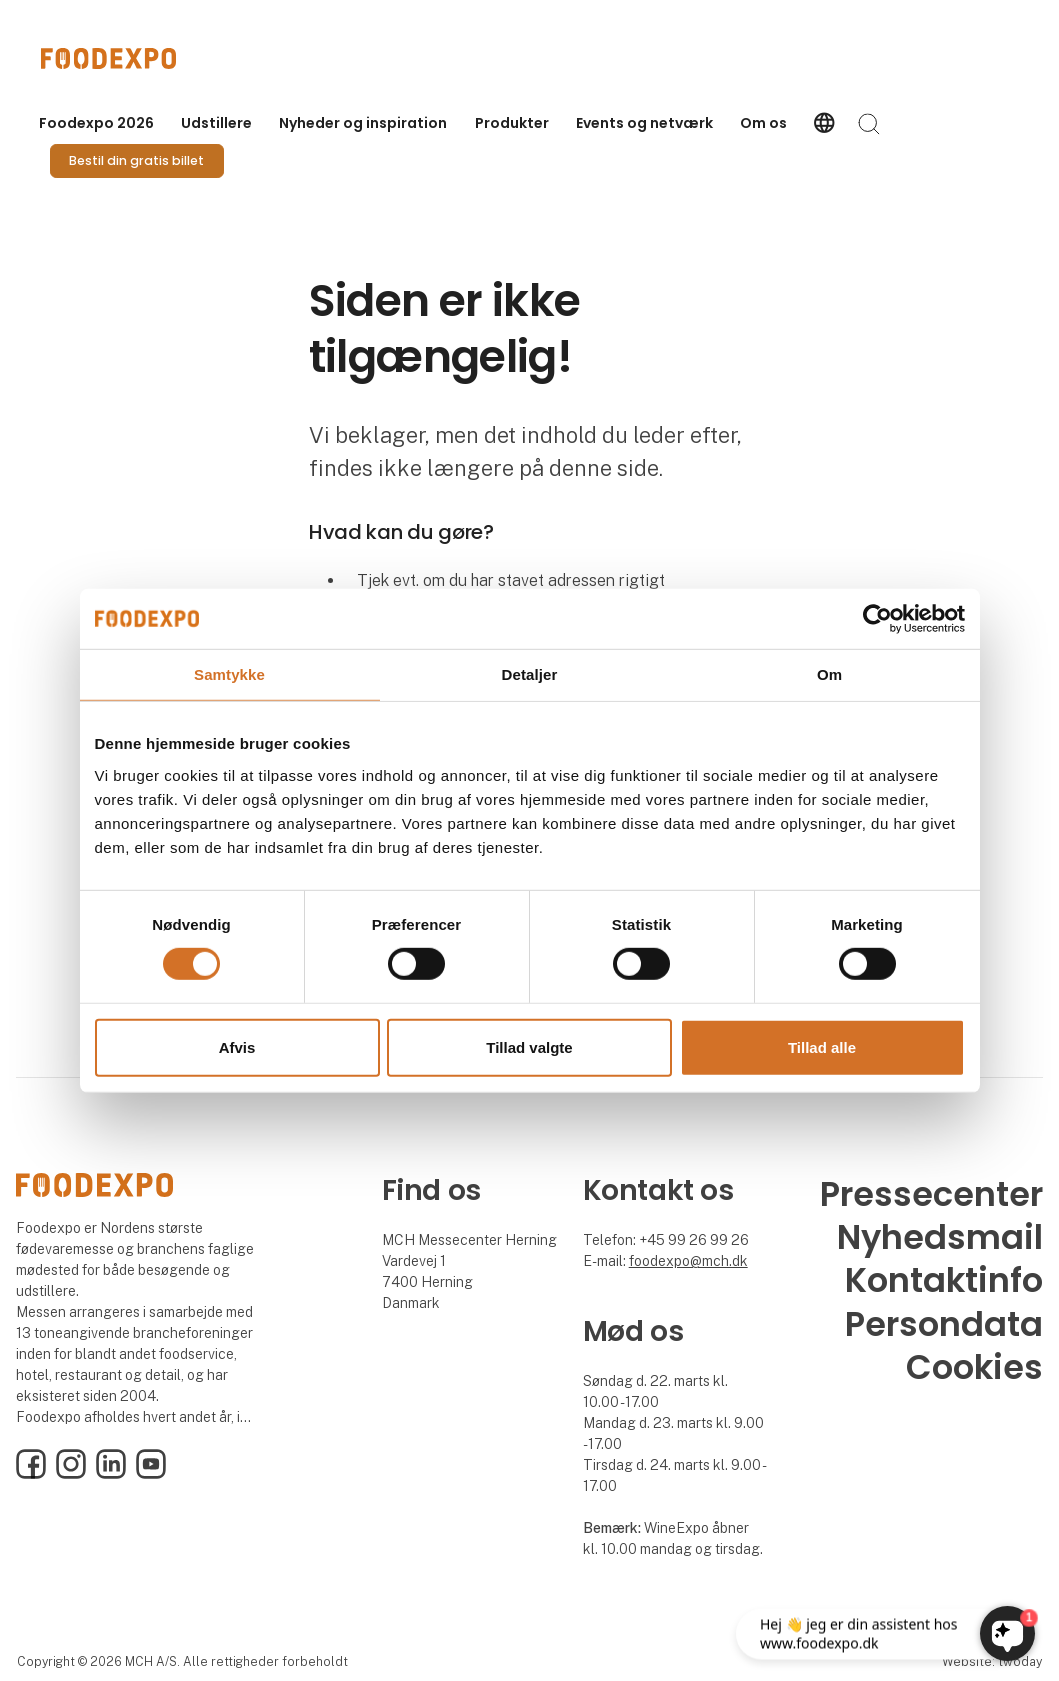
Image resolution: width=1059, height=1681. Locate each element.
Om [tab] (829, 673)
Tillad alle (822, 1047)
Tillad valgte (529, 1047)
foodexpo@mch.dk (688, 1261)
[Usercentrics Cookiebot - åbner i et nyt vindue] (877, 618)
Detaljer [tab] (530, 673)
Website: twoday (992, 1661)
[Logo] (121, 58)
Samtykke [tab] (229, 673)
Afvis (237, 1047)
